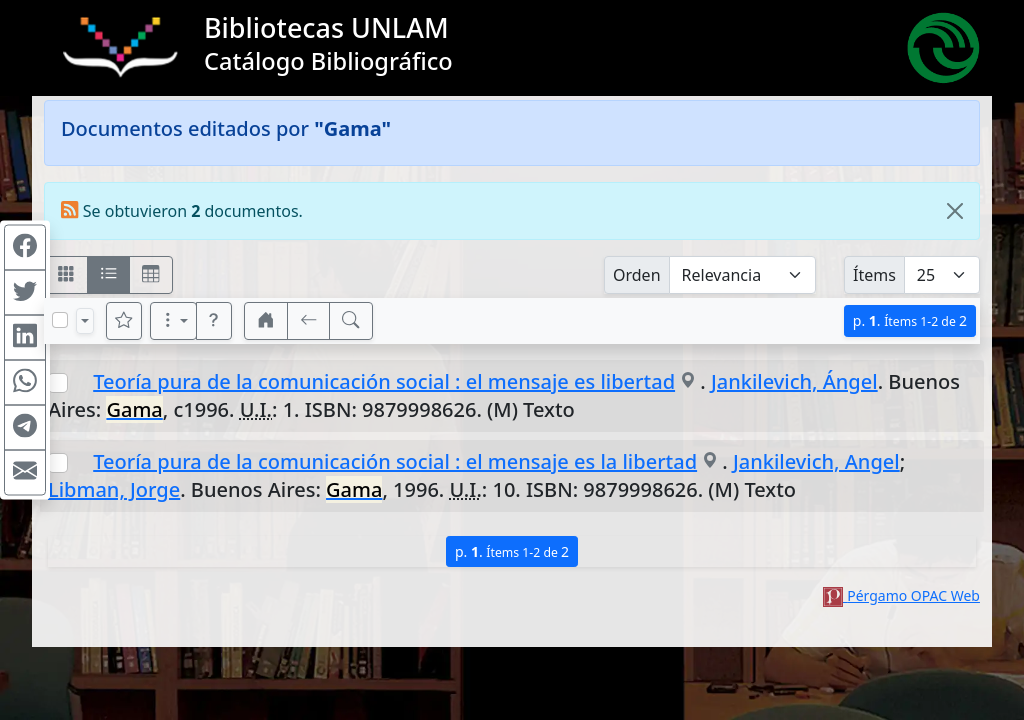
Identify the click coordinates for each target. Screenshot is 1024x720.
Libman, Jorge (114, 489)
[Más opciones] (174, 321)
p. (910, 320)
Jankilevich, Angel (816, 461)
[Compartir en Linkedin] (25, 338)
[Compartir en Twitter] (25, 293)
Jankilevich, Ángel (794, 381)
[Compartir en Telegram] (25, 428)
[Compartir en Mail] (25, 473)
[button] (214, 321)
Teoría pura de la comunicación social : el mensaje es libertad (384, 381)
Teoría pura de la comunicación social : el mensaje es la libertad (395, 461)
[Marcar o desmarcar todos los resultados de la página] (60, 320)
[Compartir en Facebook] (25, 248)
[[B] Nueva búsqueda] (351, 321)
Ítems (874, 275)
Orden (637, 275)
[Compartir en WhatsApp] (25, 383)
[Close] (955, 211)
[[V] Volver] (309, 321)
